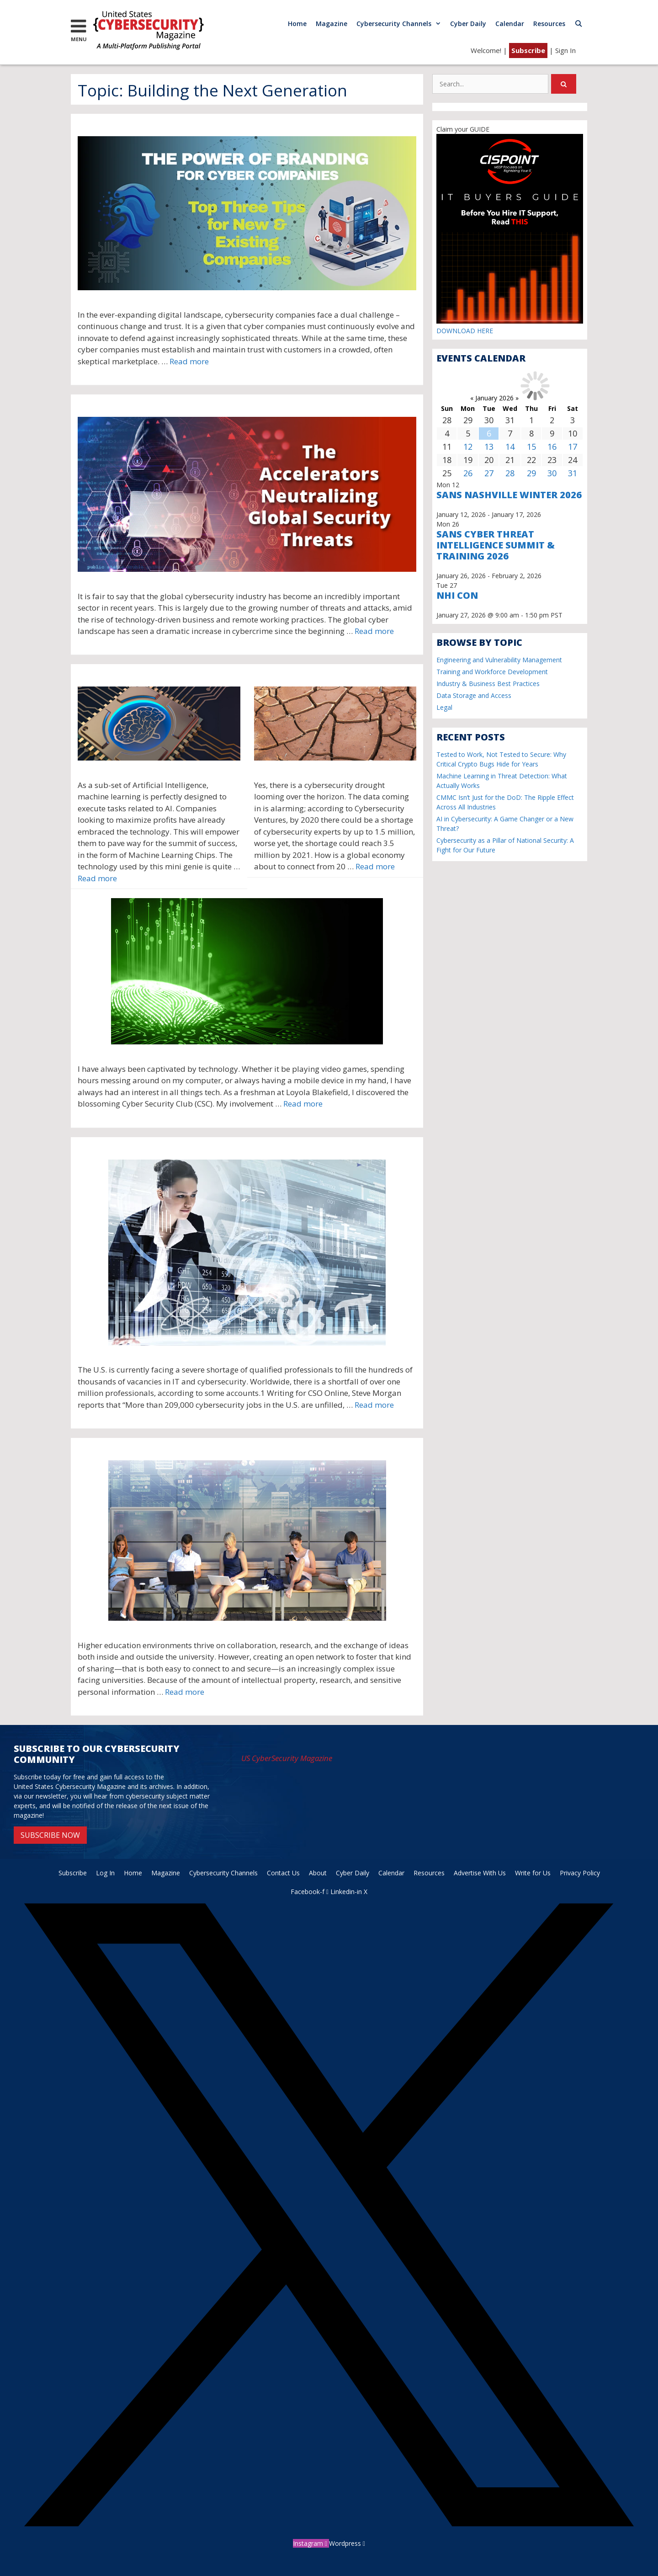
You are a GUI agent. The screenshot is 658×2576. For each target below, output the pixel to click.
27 (489, 473)
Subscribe (528, 50)
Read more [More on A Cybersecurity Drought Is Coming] (375, 866)
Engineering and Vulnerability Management (499, 659)
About (318, 1872)
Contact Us (283, 1872)
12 (467, 446)
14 (510, 446)
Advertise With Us (480, 1872)
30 (552, 473)
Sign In (565, 50)
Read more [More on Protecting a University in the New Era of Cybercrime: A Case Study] (184, 1692)
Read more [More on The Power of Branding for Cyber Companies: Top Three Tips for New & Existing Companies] (189, 361)
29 (531, 473)
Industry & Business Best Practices (488, 683)
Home (297, 23)
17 (572, 446)
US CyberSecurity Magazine (286, 1758)
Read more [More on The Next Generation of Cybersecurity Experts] (303, 1103)
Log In (105, 1872)
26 (467, 473)
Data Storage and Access (473, 695)
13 (489, 446)
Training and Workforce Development (492, 671)
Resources (549, 23)
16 (552, 446)
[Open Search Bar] (578, 23)
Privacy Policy (580, 1872)
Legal (444, 707)
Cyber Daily (468, 23)
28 (510, 473)
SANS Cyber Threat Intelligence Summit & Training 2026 (495, 545)
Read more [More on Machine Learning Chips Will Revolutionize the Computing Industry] (97, 878)
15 (531, 446)
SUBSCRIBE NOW (50, 1835)
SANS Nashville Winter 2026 (509, 495)
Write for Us (533, 1872)
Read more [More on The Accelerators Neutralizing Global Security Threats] (374, 631)
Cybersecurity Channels (401, 23)
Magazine (331, 23)
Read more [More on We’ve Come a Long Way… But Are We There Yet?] (374, 1405)
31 (572, 473)
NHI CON (457, 595)
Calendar (509, 23)
